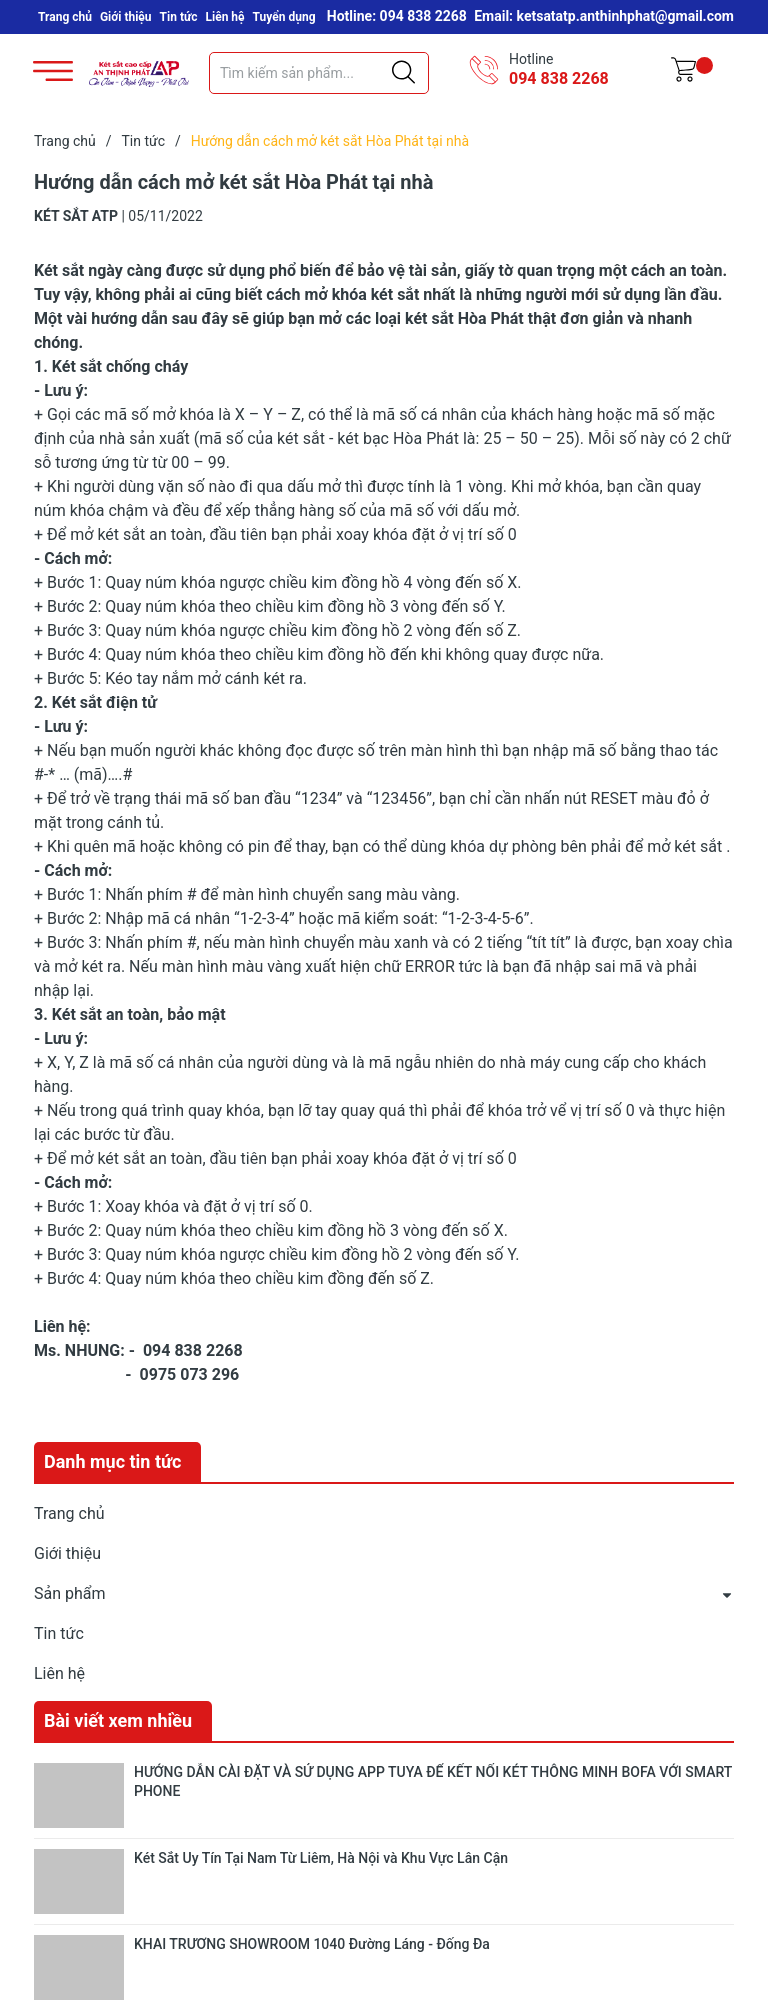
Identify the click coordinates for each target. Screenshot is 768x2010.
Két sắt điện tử (104, 702)
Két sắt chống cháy (120, 366)
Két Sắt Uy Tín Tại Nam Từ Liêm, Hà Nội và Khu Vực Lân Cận (321, 1858)
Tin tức (179, 17)
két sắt (698, 846)
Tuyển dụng (284, 17)
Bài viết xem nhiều (118, 1720)
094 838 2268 (559, 78)
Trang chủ (65, 17)
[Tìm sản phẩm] (319, 73)
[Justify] (403, 73)
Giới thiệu (126, 17)
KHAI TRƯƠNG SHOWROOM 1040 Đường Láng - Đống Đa (312, 1944)
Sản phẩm (70, 1593)
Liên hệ (225, 17)
